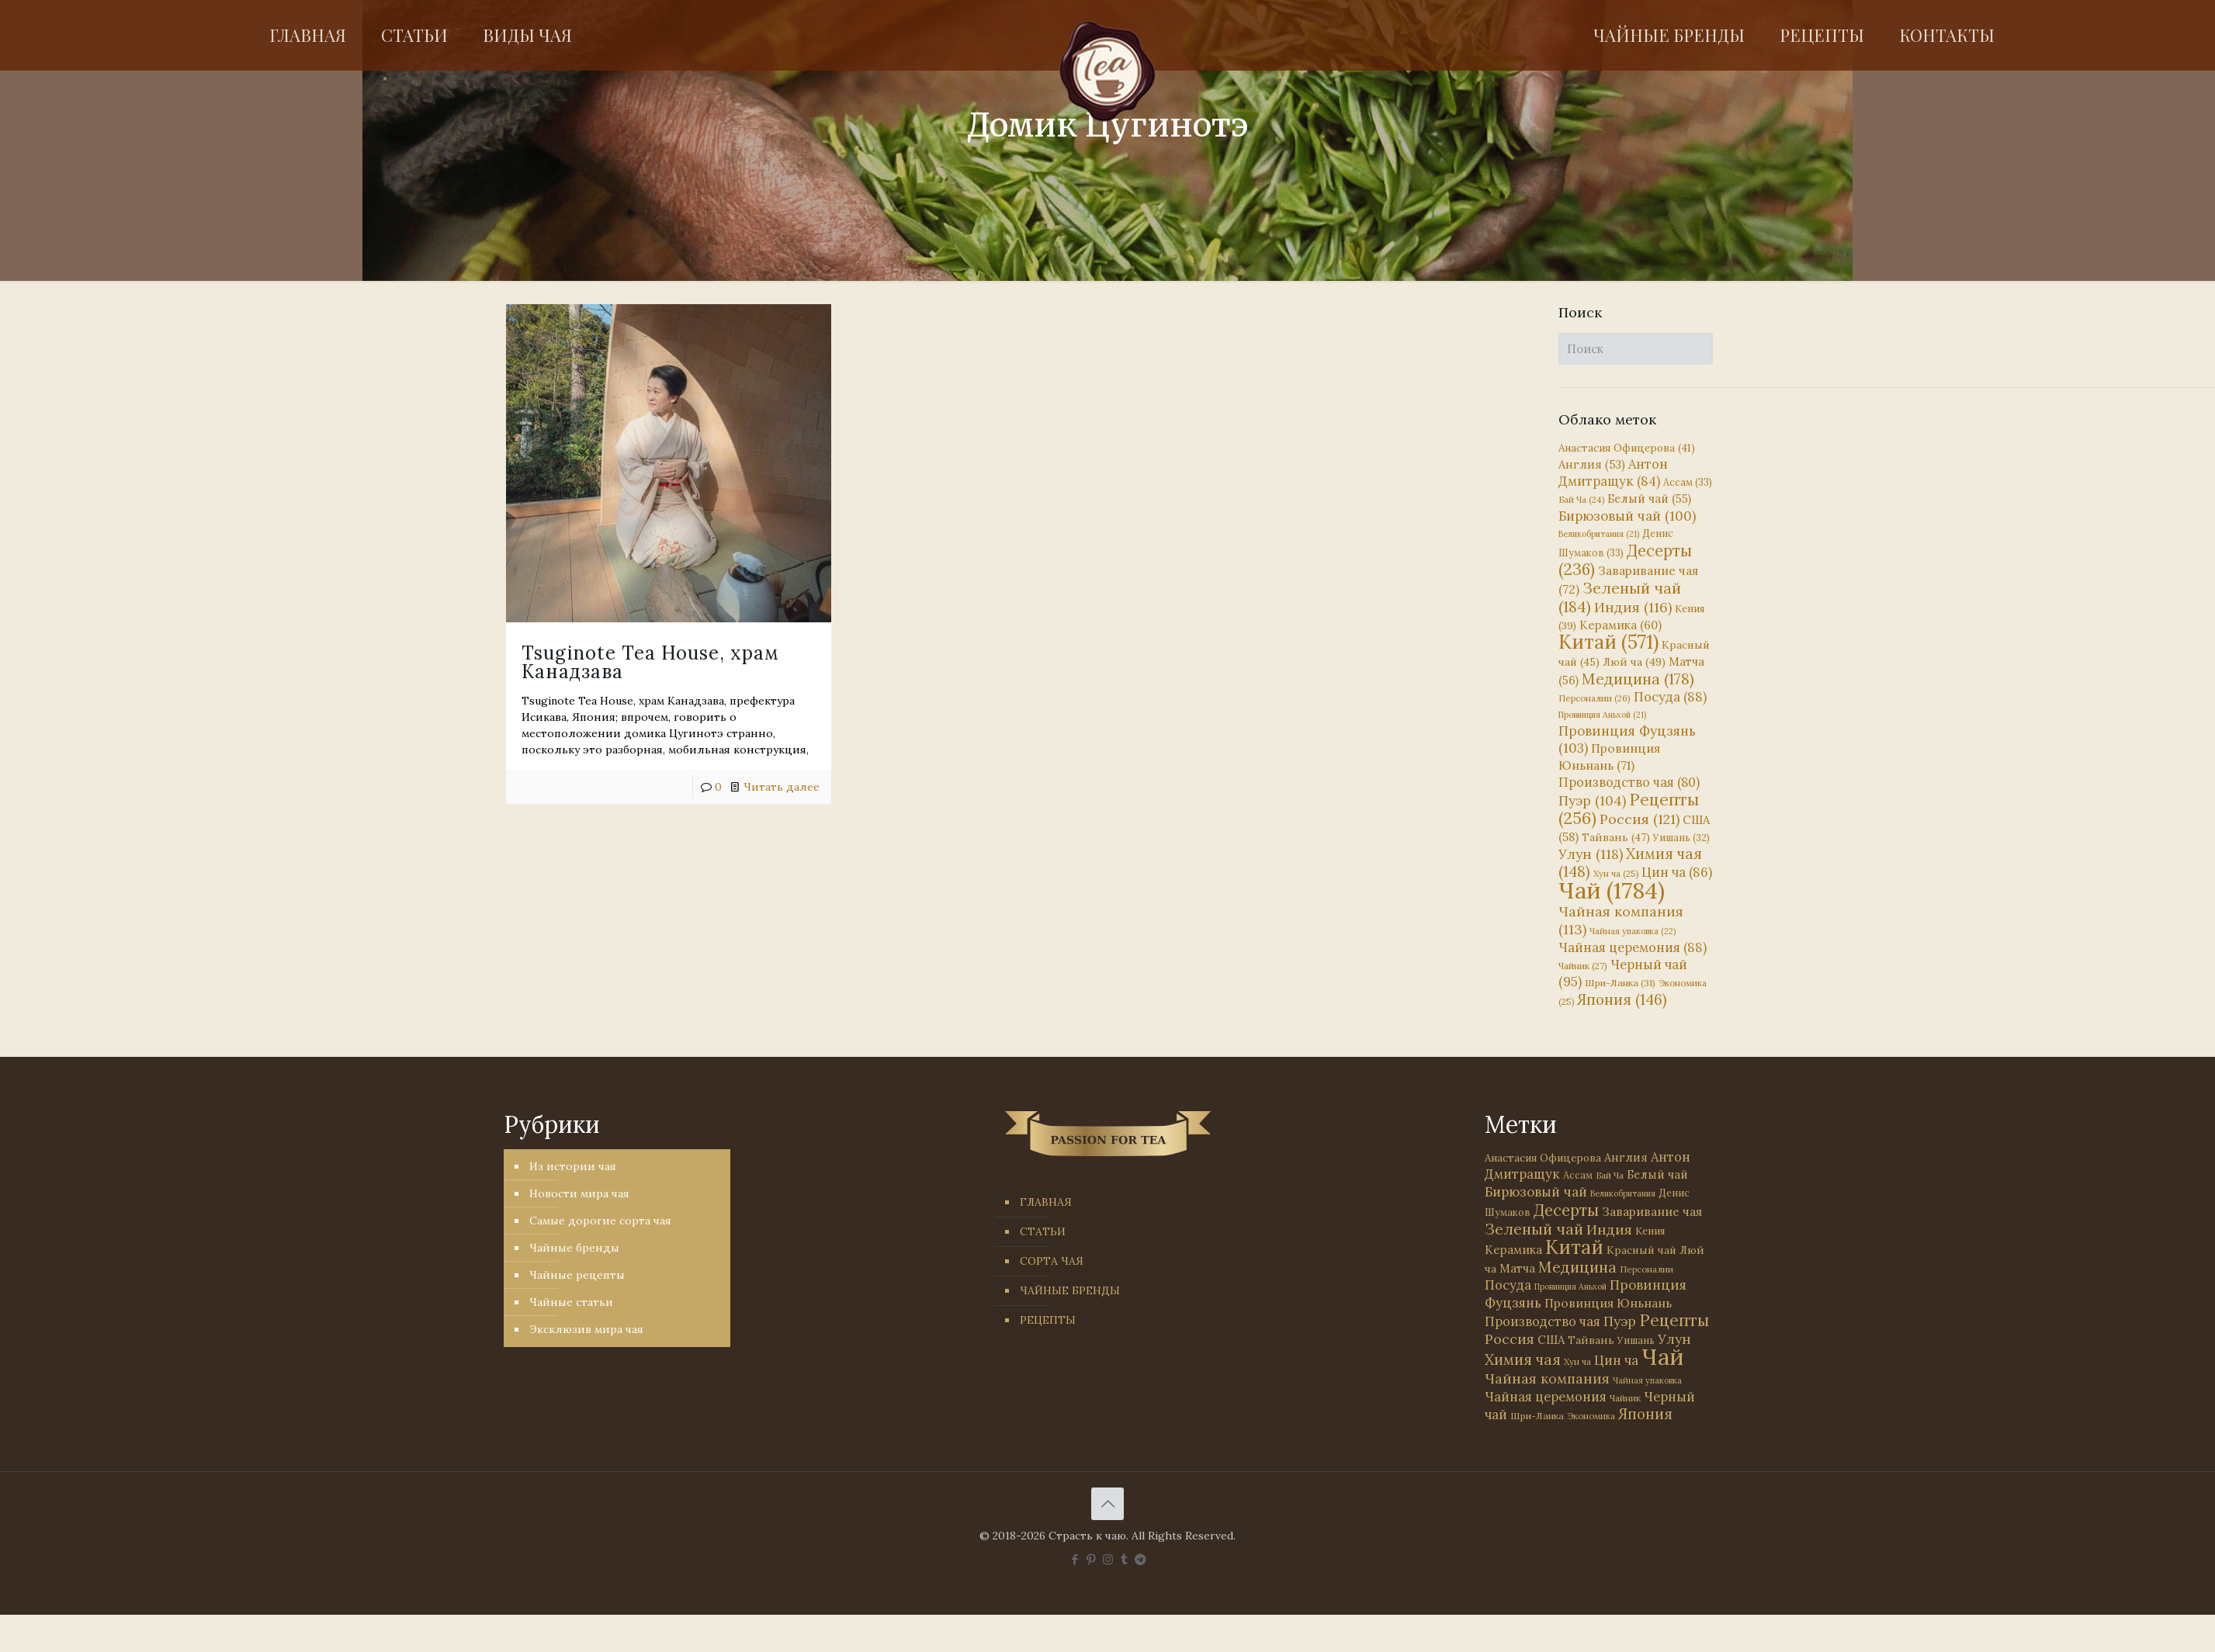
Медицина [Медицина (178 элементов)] (1638, 678)
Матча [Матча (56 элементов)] (1517, 1268)
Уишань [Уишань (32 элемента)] (1681, 837)
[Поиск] (1635, 349)
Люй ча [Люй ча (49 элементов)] (1634, 662)
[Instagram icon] (1108, 1559)
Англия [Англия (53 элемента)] (1591, 464)
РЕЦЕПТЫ (1048, 1320)
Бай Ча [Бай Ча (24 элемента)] (1581, 499)
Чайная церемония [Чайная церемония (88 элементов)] (1632, 947)
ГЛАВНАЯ (1046, 1202)
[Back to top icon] (1107, 1503)
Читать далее (782, 787)
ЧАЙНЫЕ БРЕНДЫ (1070, 1290)
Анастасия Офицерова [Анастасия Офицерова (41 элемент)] (1626, 448)
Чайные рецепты (577, 1275)
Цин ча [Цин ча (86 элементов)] (1676, 872)
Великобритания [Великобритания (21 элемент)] (1598, 533)
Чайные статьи (571, 1302)
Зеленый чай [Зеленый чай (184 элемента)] (1619, 597)
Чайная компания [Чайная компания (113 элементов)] (1547, 1378)
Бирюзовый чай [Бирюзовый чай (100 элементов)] (1627, 516)
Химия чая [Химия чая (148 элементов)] (1630, 862)
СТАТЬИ (1043, 1231)
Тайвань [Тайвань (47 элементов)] (1616, 837)
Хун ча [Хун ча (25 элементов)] (1615, 873)
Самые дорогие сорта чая (600, 1221)
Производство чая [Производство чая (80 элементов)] (1629, 782)
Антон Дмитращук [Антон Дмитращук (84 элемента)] (1613, 472)
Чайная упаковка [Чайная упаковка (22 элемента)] (1632, 931)
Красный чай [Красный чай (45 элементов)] (1641, 1250)
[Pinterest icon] (1091, 1559)
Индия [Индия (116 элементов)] (1633, 607)
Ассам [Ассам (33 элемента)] (1687, 482)
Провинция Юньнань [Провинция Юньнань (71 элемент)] (1608, 1303)
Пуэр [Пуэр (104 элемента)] (1592, 800)
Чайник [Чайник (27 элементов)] (1582, 965)
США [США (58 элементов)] (1551, 1339)
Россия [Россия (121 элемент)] (1639, 819)
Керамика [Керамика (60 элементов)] (1620, 625)
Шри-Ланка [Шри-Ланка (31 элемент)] (1620, 983)
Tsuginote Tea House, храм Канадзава (650, 662)
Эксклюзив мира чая (586, 1329)
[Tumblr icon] (1124, 1559)
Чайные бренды (574, 1248)
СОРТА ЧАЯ (1051, 1261)
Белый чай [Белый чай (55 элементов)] (1649, 498)
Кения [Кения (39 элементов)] (1650, 1231)
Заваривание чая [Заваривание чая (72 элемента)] (1652, 1211)
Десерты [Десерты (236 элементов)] (1566, 1210)
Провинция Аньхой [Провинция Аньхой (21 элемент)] (1602, 714)
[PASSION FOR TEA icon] (1140, 1559)
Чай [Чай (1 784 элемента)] (1611, 890)
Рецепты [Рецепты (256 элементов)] (1628, 809)
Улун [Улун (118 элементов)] (1590, 854)
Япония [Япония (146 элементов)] (1622, 999)
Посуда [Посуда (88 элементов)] (1670, 696)
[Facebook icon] (1075, 1559)
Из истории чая (572, 1166)
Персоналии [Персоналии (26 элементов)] (1594, 698)
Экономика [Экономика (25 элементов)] (1591, 1416)
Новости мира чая (579, 1193)
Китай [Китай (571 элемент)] (1608, 641)
